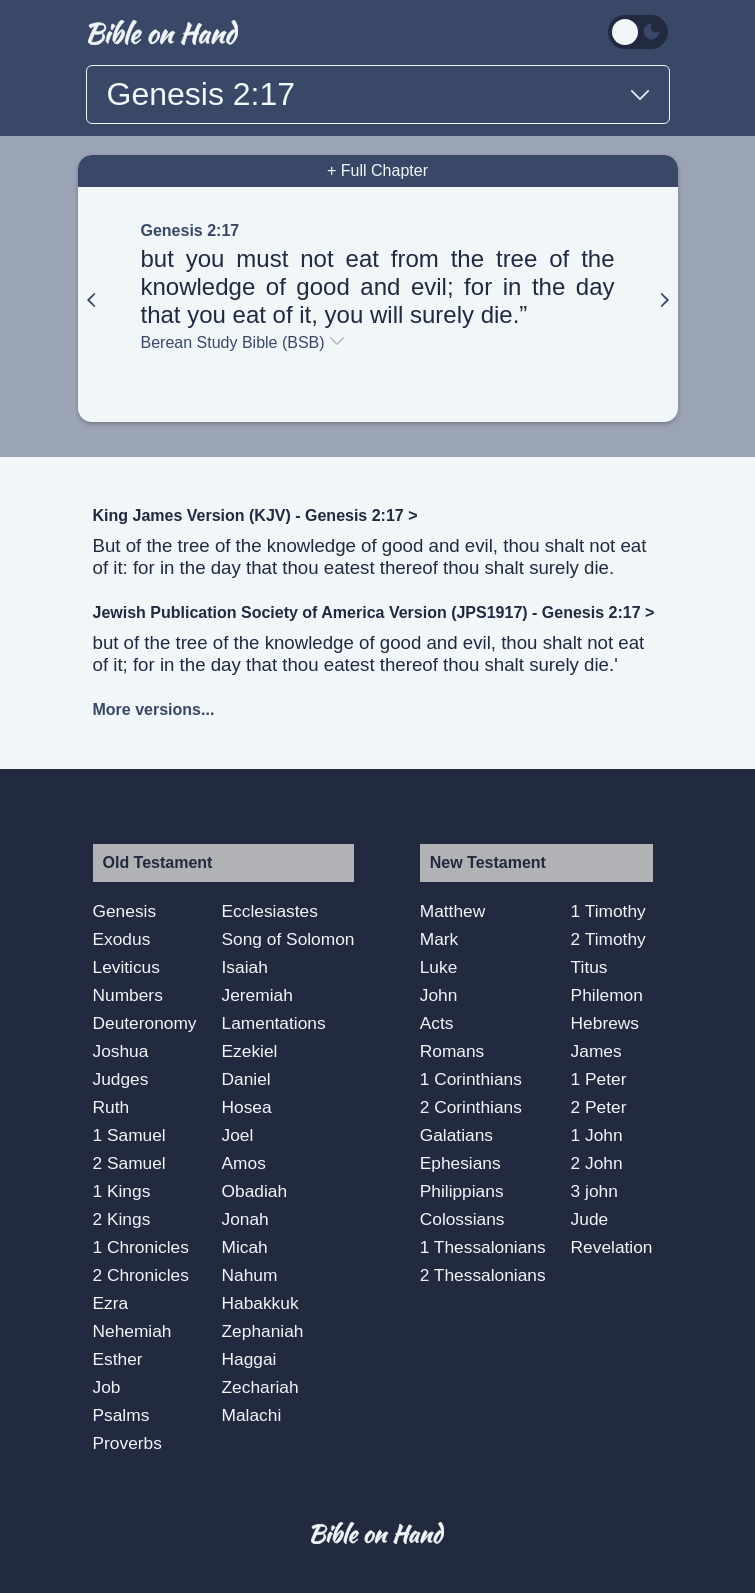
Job (107, 1387)
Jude (590, 1219)
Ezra (111, 1303)
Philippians (462, 1191)
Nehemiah (132, 1331)
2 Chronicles (141, 1275)
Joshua (121, 1051)
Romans (452, 1051)
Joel (238, 1135)
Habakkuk (260, 1303)
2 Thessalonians (483, 1275)
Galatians (456, 1135)
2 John (597, 1163)
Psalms (121, 1415)
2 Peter (599, 1107)
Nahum (250, 1275)
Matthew (453, 911)
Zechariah (260, 1387)
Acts (437, 1023)
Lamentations (274, 1023)
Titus (589, 967)
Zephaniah (263, 1331)
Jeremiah (257, 995)
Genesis (125, 911)
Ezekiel (250, 1051)
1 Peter (599, 1079)
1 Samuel (129, 1135)
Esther (118, 1359)
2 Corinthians (471, 1107)
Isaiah (245, 967)
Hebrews (605, 1023)
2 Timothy (608, 939)
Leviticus (126, 967)
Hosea (247, 1107)
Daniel (246, 1079)
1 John (597, 1135)
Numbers (128, 995)
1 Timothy (608, 911)
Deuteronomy (145, 1023)
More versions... (154, 709)
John (439, 995)
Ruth (111, 1107)
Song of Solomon (288, 939)
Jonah (245, 1219)
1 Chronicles (141, 1247)
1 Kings (122, 1191)
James (596, 1051)
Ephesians (460, 1163)
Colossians (462, 1219)
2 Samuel (129, 1163)
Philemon (607, 995)
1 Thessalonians (483, 1247)
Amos (244, 1163)
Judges (121, 1079)
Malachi (252, 1415)
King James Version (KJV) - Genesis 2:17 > (255, 515)
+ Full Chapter (377, 170)
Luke (439, 967)
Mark (439, 939)
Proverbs (127, 1443)
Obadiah (255, 1191)
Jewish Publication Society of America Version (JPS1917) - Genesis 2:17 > (374, 612)
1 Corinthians (471, 1079)
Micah (245, 1247)
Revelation (612, 1247)
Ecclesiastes (270, 911)
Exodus (122, 939)
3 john (594, 1191)
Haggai (249, 1359)
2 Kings (122, 1219)
